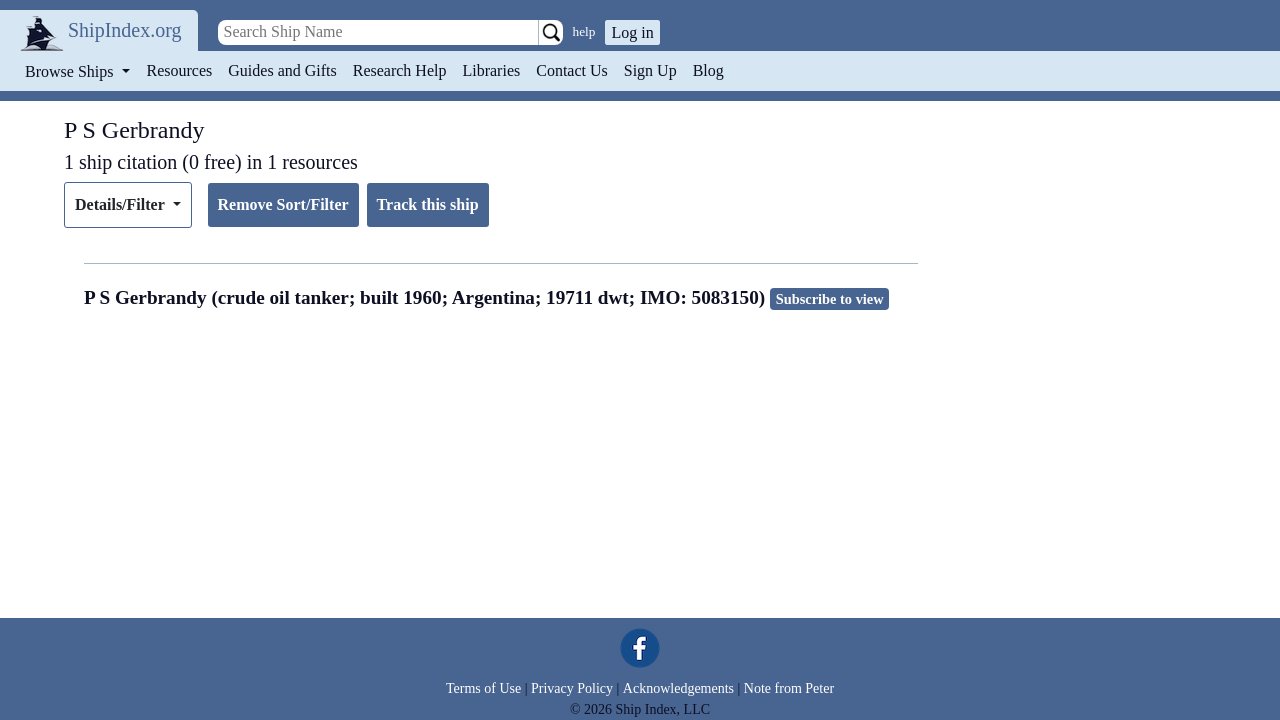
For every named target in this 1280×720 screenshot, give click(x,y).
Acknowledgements (678, 688)
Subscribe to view (830, 299)
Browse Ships (71, 71)
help (584, 31)
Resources (180, 70)
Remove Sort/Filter (283, 204)
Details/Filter (121, 204)
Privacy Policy (572, 688)
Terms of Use (483, 688)
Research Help (400, 70)
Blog (708, 70)
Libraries (491, 70)
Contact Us (572, 70)
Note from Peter (789, 688)
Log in (632, 32)
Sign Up (650, 70)
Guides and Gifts (282, 70)
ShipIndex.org (125, 30)
